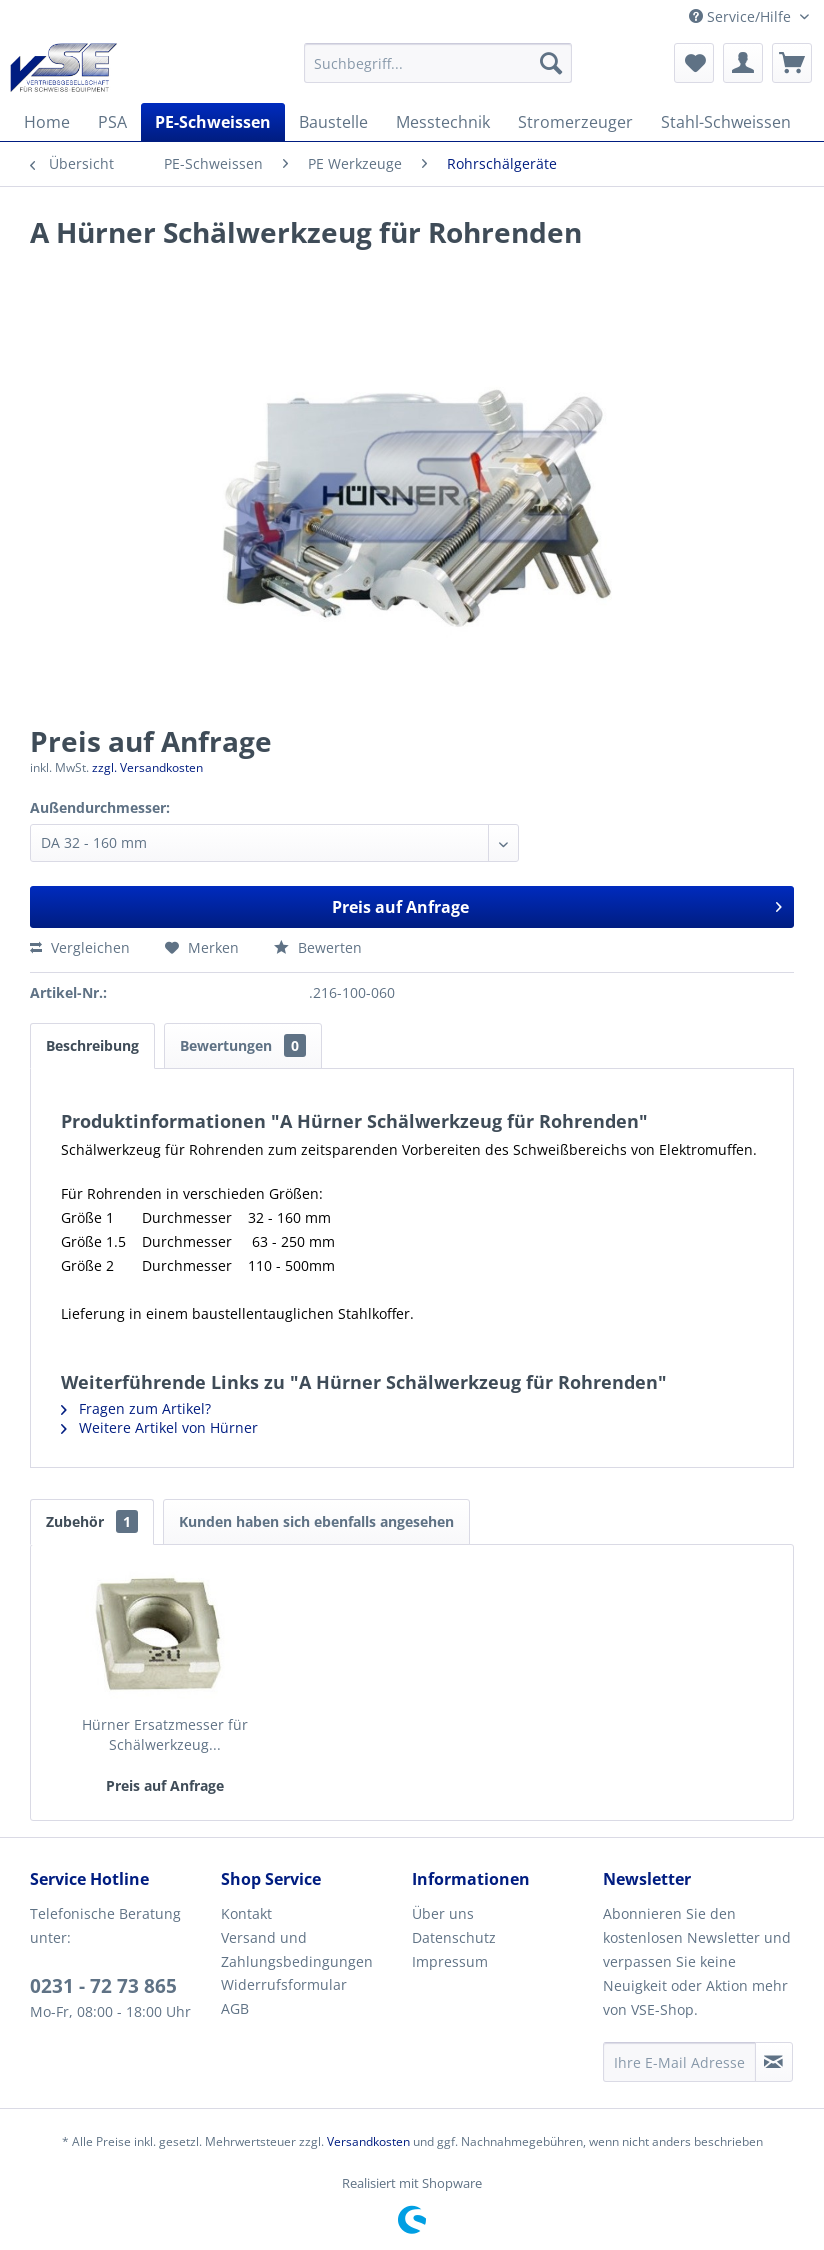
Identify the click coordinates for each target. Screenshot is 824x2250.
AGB (235, 2008)
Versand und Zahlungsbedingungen (297, 1949)
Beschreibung (92, 1045)
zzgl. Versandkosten (147, 767)
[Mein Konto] (743, 63)
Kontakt (246, 1913)
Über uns (443, 1913)
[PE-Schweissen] (213, 122)
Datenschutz (454, 1937)
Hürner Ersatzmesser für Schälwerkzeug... (165, 1734)
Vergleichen (80, 947)
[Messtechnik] (443, 122)
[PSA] (112, 122)
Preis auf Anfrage (557, 904)
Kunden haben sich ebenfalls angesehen (316, 1521)
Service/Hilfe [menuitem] (742, 16)
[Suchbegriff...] (438, 63)
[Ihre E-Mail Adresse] (679, 2062)
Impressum (450, 1961)
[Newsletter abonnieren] (774, 2062)
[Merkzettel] (694, 63)
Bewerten (318, 947)
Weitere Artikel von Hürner (159, 1427)
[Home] (47, 122)
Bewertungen (243, 1045)
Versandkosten (368, 2141)
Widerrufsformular (284, 1984)
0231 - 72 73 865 (103, 1986)
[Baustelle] (333, 122)
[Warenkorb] (792, 63)
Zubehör (92, 1521)
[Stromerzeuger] (575, 122)
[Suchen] (551, 63)
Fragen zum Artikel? (136, 1408)
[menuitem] (438, 63)
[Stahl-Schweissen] (726, 122)
